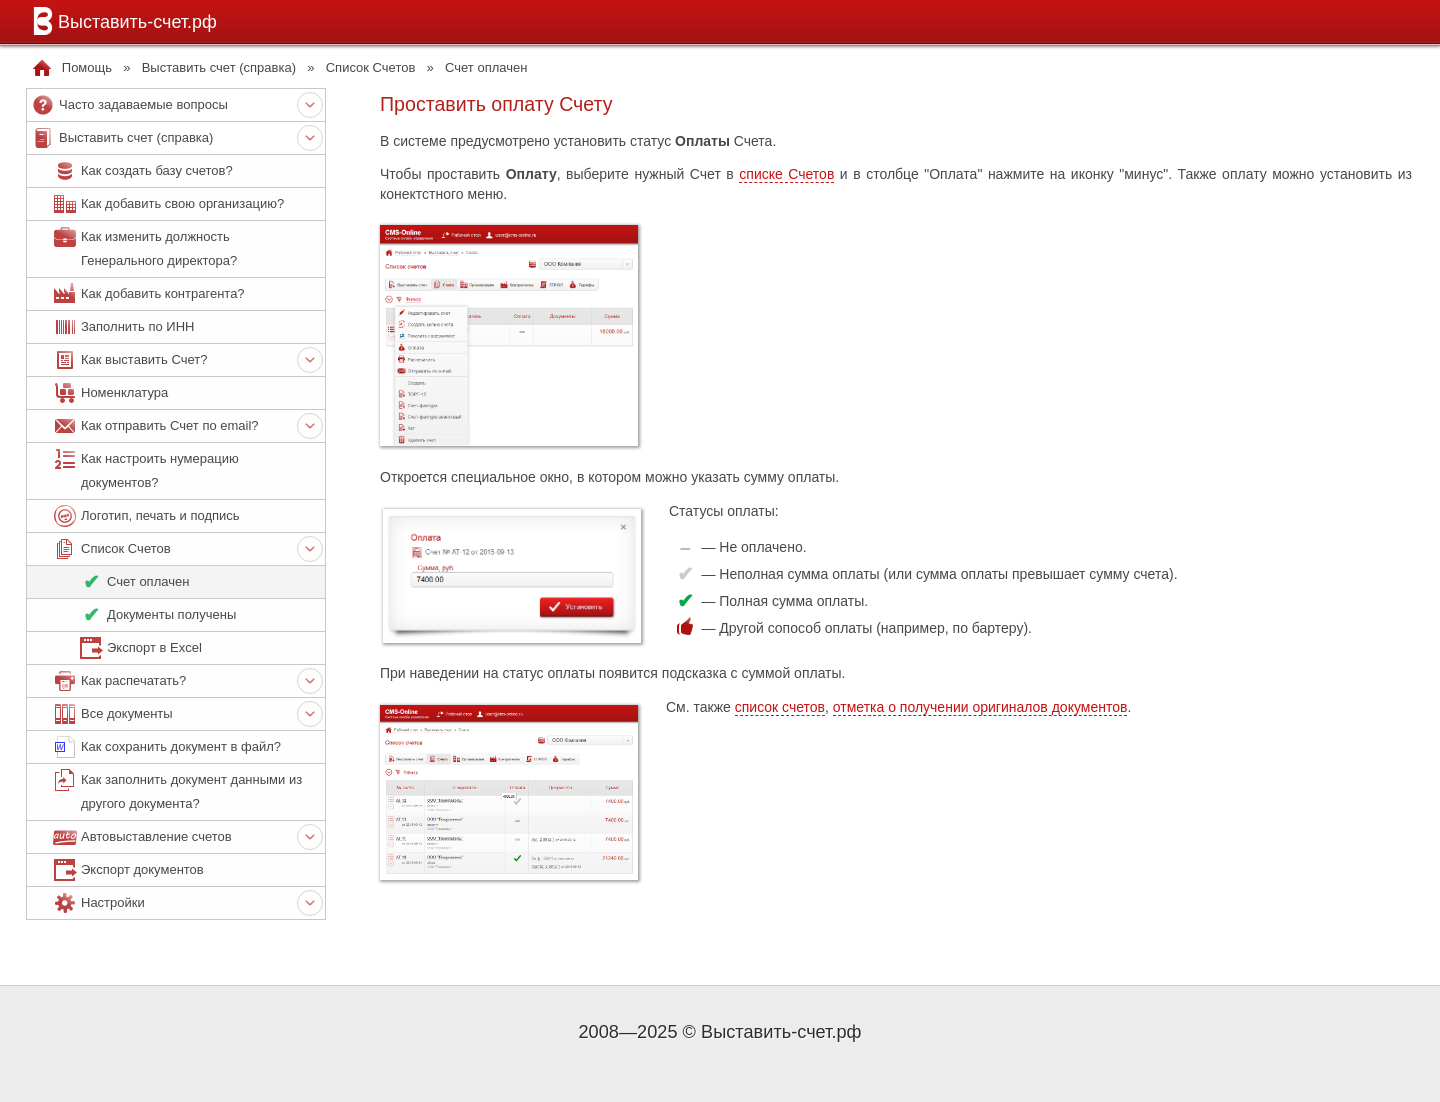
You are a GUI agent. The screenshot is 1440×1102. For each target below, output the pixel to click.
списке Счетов (786, 174)
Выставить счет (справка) (219, 67)
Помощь (87, 67)
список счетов (780, 707)
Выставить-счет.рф (121, 21)
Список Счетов (371, 67)
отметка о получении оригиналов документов (980, 707)
